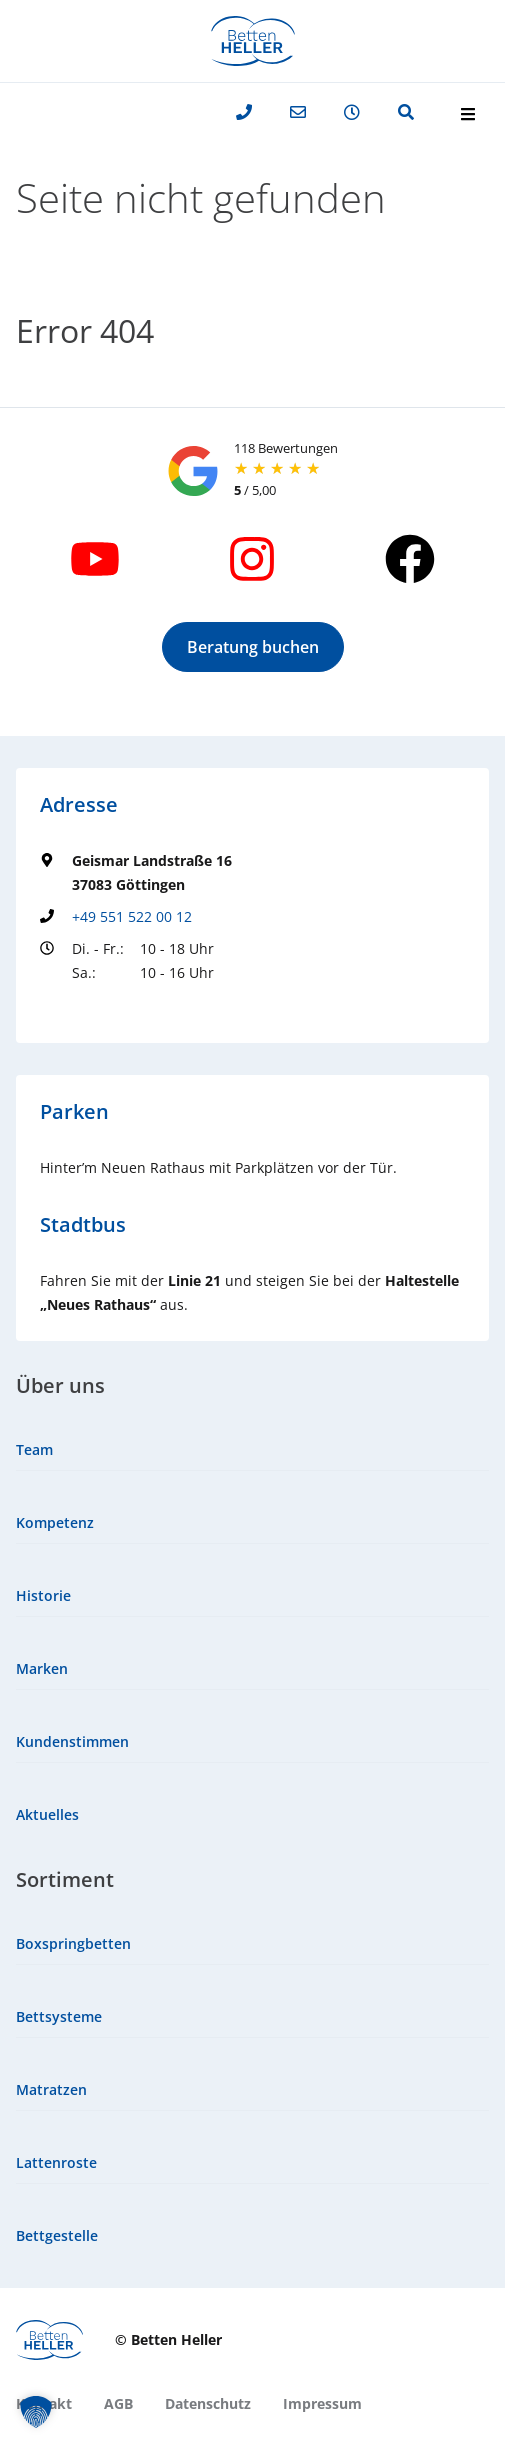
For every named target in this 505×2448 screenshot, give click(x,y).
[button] (253, 647)
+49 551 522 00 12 (132, 916)
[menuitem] (252, 1450)
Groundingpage (92, 1009)
